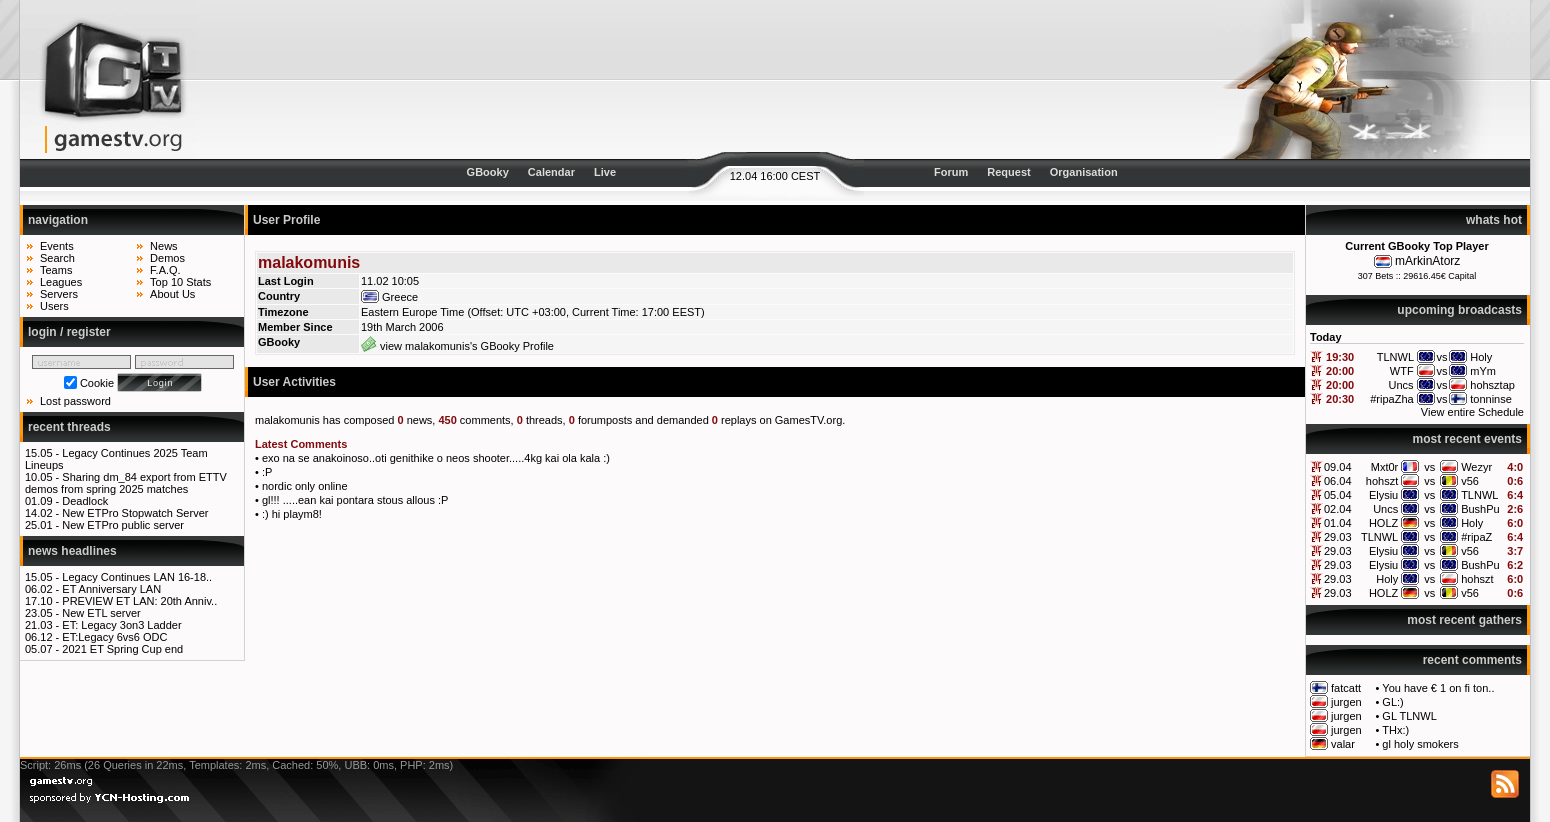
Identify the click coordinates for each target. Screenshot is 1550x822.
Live (605, 172)
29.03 (1338, 537)
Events (57, 246)
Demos (167, 258)
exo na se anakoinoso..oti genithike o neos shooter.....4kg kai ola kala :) (436, 458)
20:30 (1340, 399)
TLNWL (1479, 495)
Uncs (1385, 509)
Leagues (61, 282)
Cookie (97, 383)
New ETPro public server (123, 525)
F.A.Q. (165, 270)
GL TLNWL (1409, 716)
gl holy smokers (1420, 744)
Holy (1472, 523)
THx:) (1395, 730)
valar (1343, 744)
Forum (951, 172)
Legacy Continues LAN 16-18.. (137, 577)
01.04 (1338, 523)
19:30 (1340, 357)
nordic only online (305, 486)
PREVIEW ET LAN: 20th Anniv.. (139, 601)
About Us (172, 294)
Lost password (75, 401)
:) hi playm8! (292, 514)
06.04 (1338, 481)
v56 (1470, 481)
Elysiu (1383, 495)
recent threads (69, 427)
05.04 (1338, 495)
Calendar (551, 172)
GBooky (488, 172)
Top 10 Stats (180, 282)
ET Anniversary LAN (111, 589)
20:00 (1340, 371)
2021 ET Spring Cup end (122, 649)
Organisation (1084, 172)
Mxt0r (1385, 467)
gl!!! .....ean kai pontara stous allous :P (355, 500)
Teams (56, 270)
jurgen (1346, 702)
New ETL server (101, 613)
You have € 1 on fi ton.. (1438, 688)
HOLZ (1383, 523)
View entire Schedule (1472, 412)
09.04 (1338, 467)
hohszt (1382, 481)
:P (267, 472)
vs (1429, 467)
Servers (59, 294)
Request (1008, 172)
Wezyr (1476, 467)
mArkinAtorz (1427, 261)
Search (57, 258)
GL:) (1392, 702)
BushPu (1480, 509)
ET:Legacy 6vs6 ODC (114, 637)
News (164, 246)
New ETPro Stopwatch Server (135, 513)
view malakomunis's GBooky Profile (457, 346)
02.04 (1338, 509)
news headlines (72, 551)
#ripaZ (1476, 537)
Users (54, 306)
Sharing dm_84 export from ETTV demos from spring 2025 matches (126, 483)
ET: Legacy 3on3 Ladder (121, 625)
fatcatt (1346, 688)
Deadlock (85, 501)
